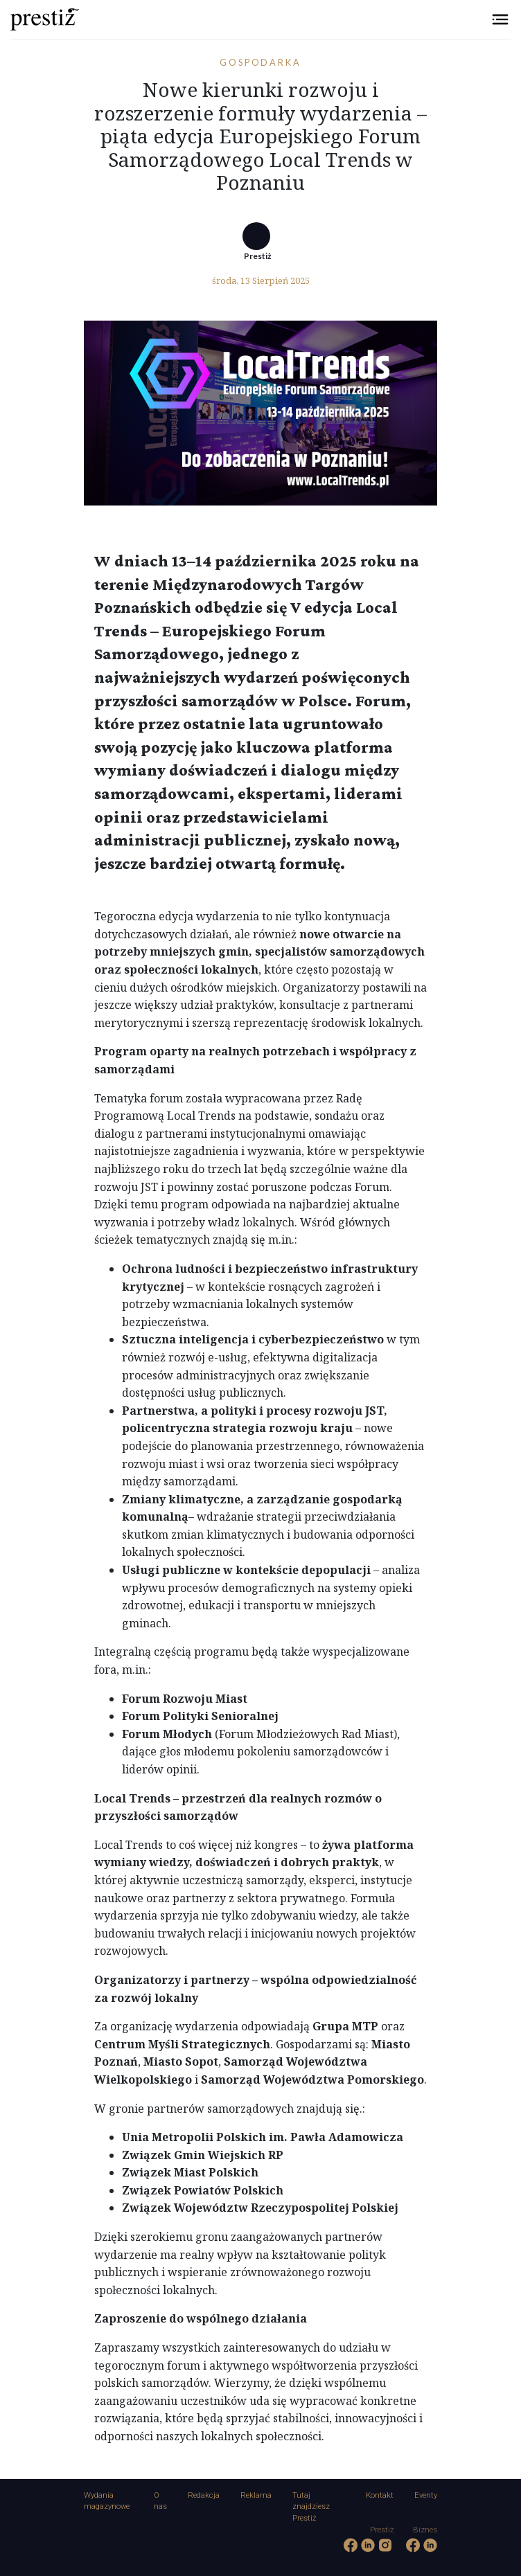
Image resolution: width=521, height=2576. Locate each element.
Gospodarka (260, 62)
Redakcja (204, 2495)
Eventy (425, 2495)
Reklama (256, 2495)
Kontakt (380, 2495)
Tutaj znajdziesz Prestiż (311, 2507)
